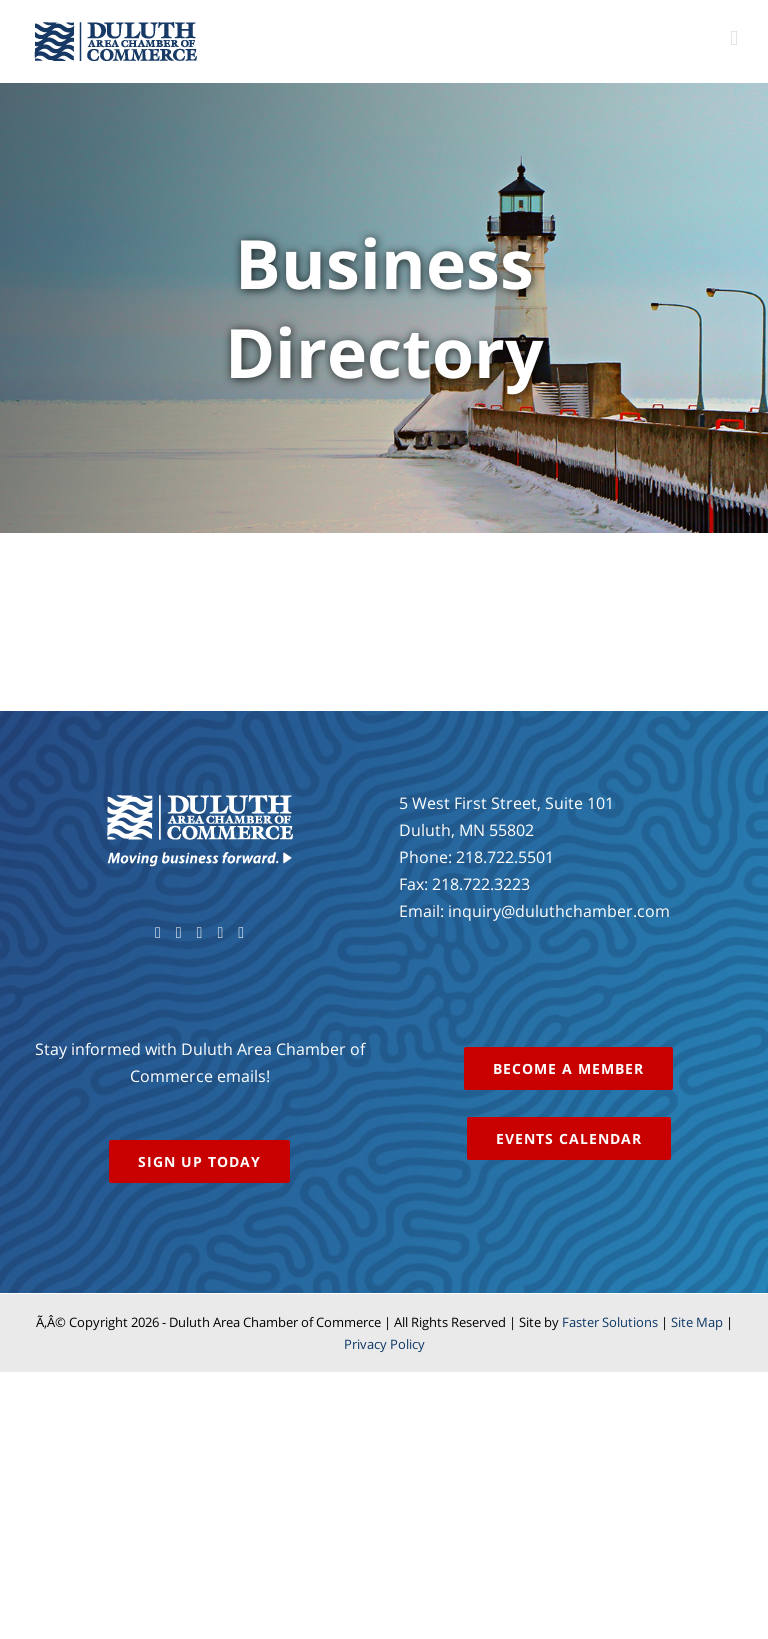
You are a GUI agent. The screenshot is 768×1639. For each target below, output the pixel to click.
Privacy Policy (384, 1344)
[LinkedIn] (241, 933)
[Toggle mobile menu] (734, 38)
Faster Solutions (610, 1322)
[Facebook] (158, 933)
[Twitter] (179, 933)
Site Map (697, 1322)
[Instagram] (220, 933)
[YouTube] (200, 933)
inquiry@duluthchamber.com (559, 911)
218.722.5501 (505, 857)
